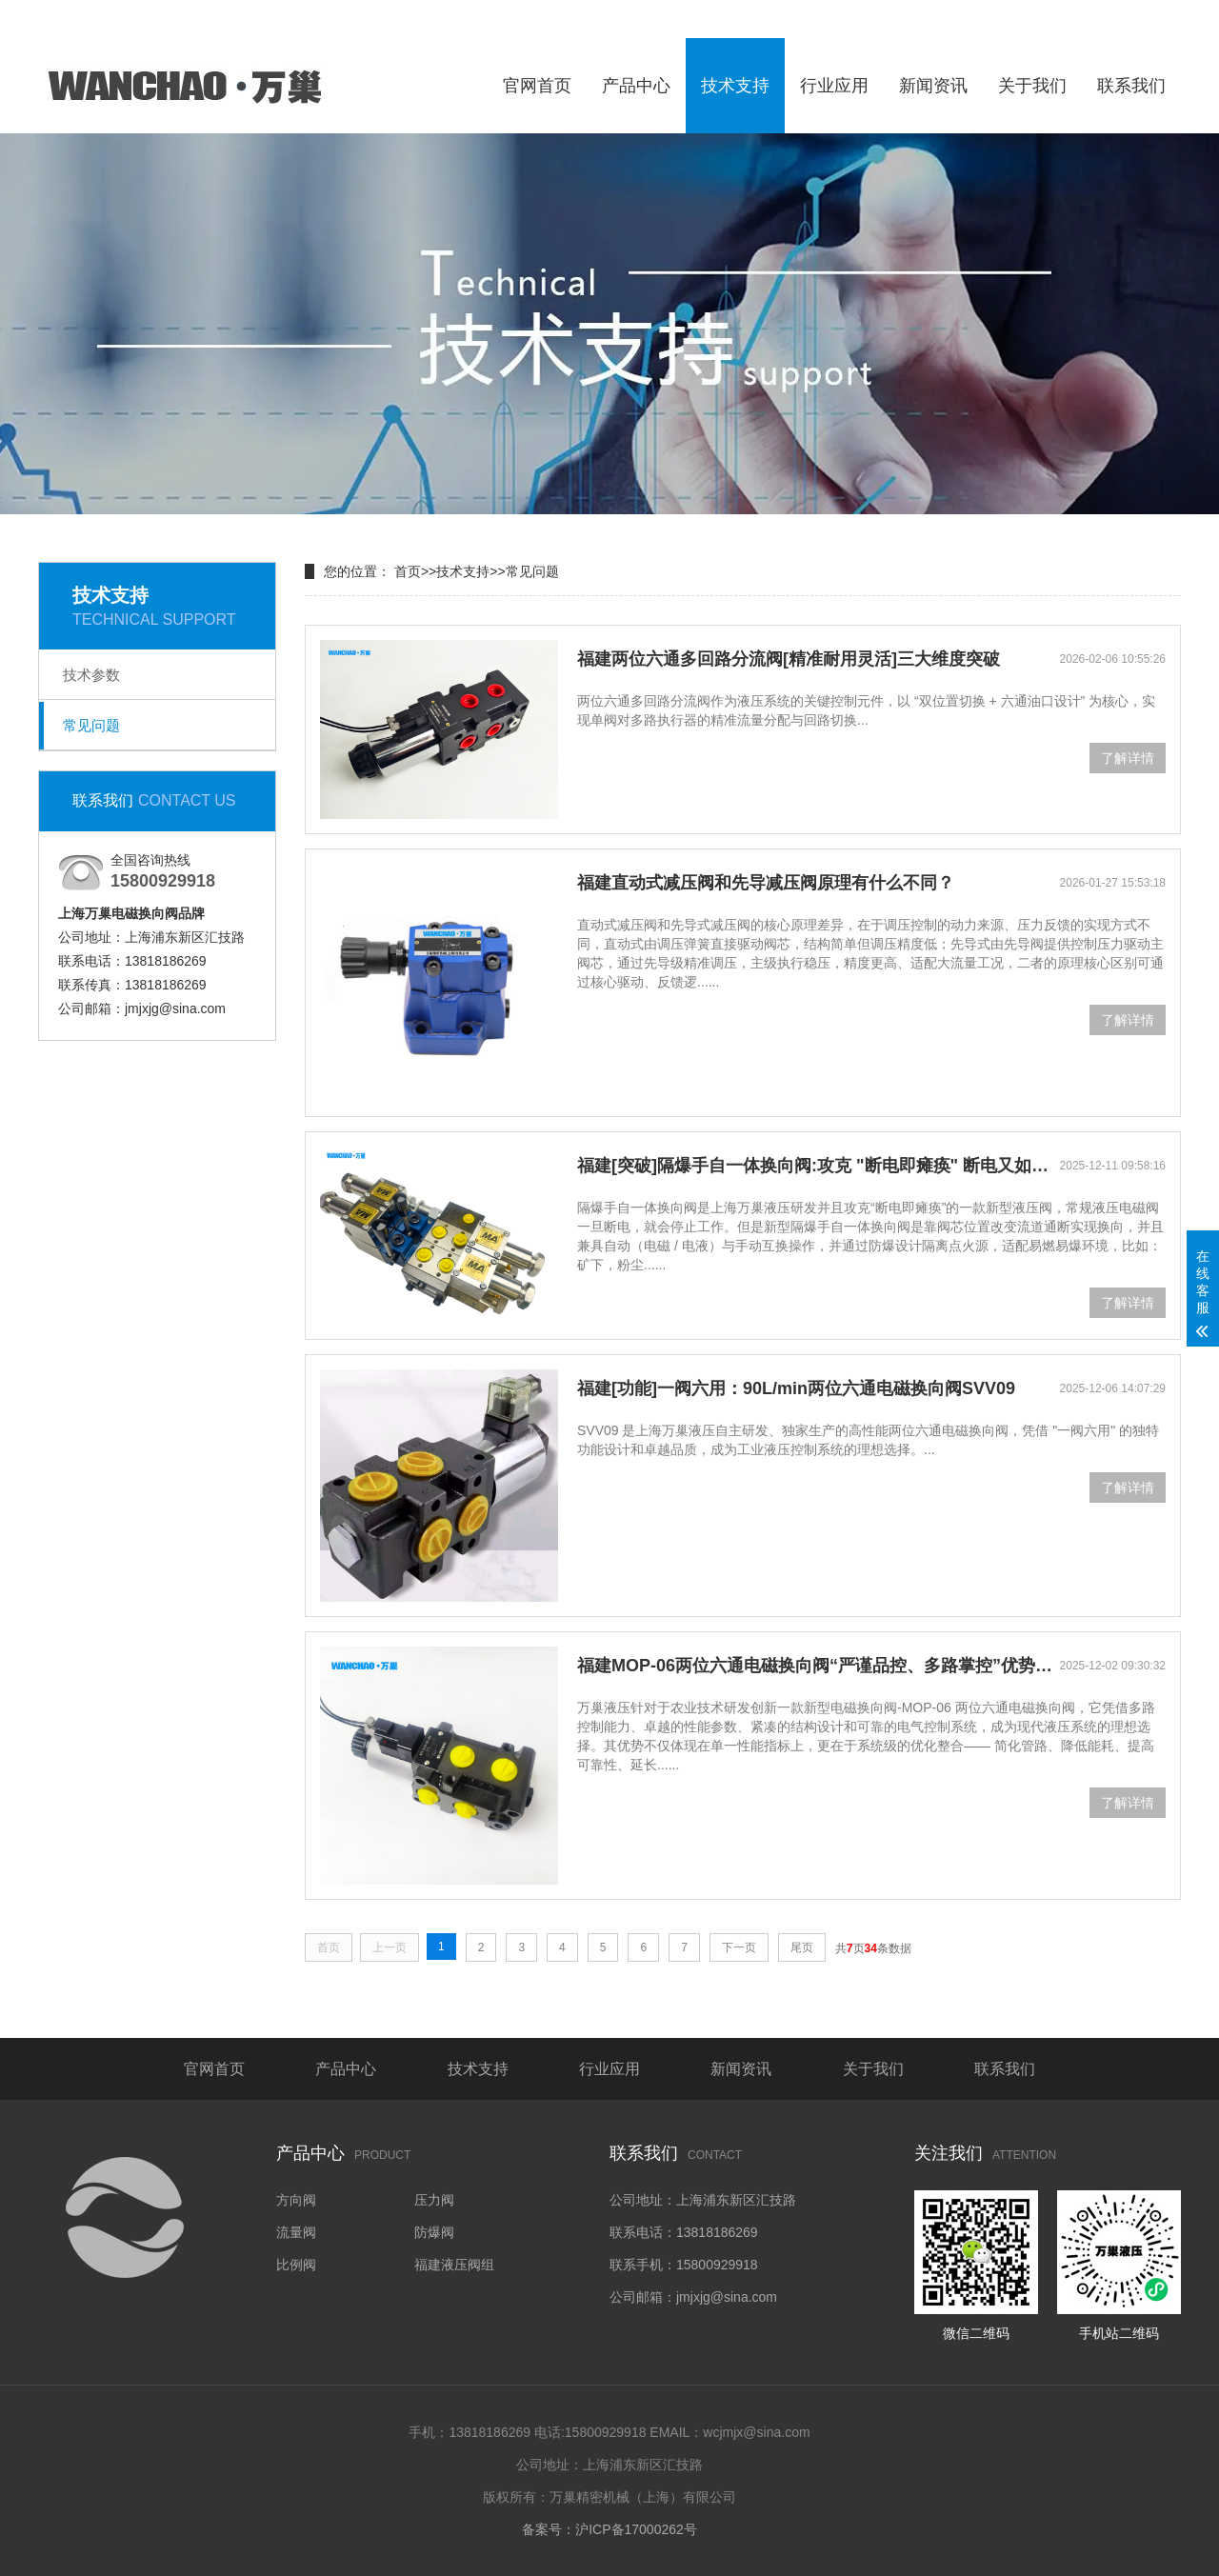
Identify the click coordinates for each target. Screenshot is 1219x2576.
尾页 (801, 1947)
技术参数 (91, 675)
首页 (407, 571)
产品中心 (636, 85)
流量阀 (296, 2232)
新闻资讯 (933, 85)
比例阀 (296, 2264)
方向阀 (296, 2199)
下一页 (739, 1947)
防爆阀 (434, 2232)
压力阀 (434, 2199)
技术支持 (735, 85)
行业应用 (834, 85)
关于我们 (1032, 85)
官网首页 (537, 85)
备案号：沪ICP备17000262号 (609, 2529)
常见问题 (91, 725)
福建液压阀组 (454, 2264)
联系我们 (1131, 85)
